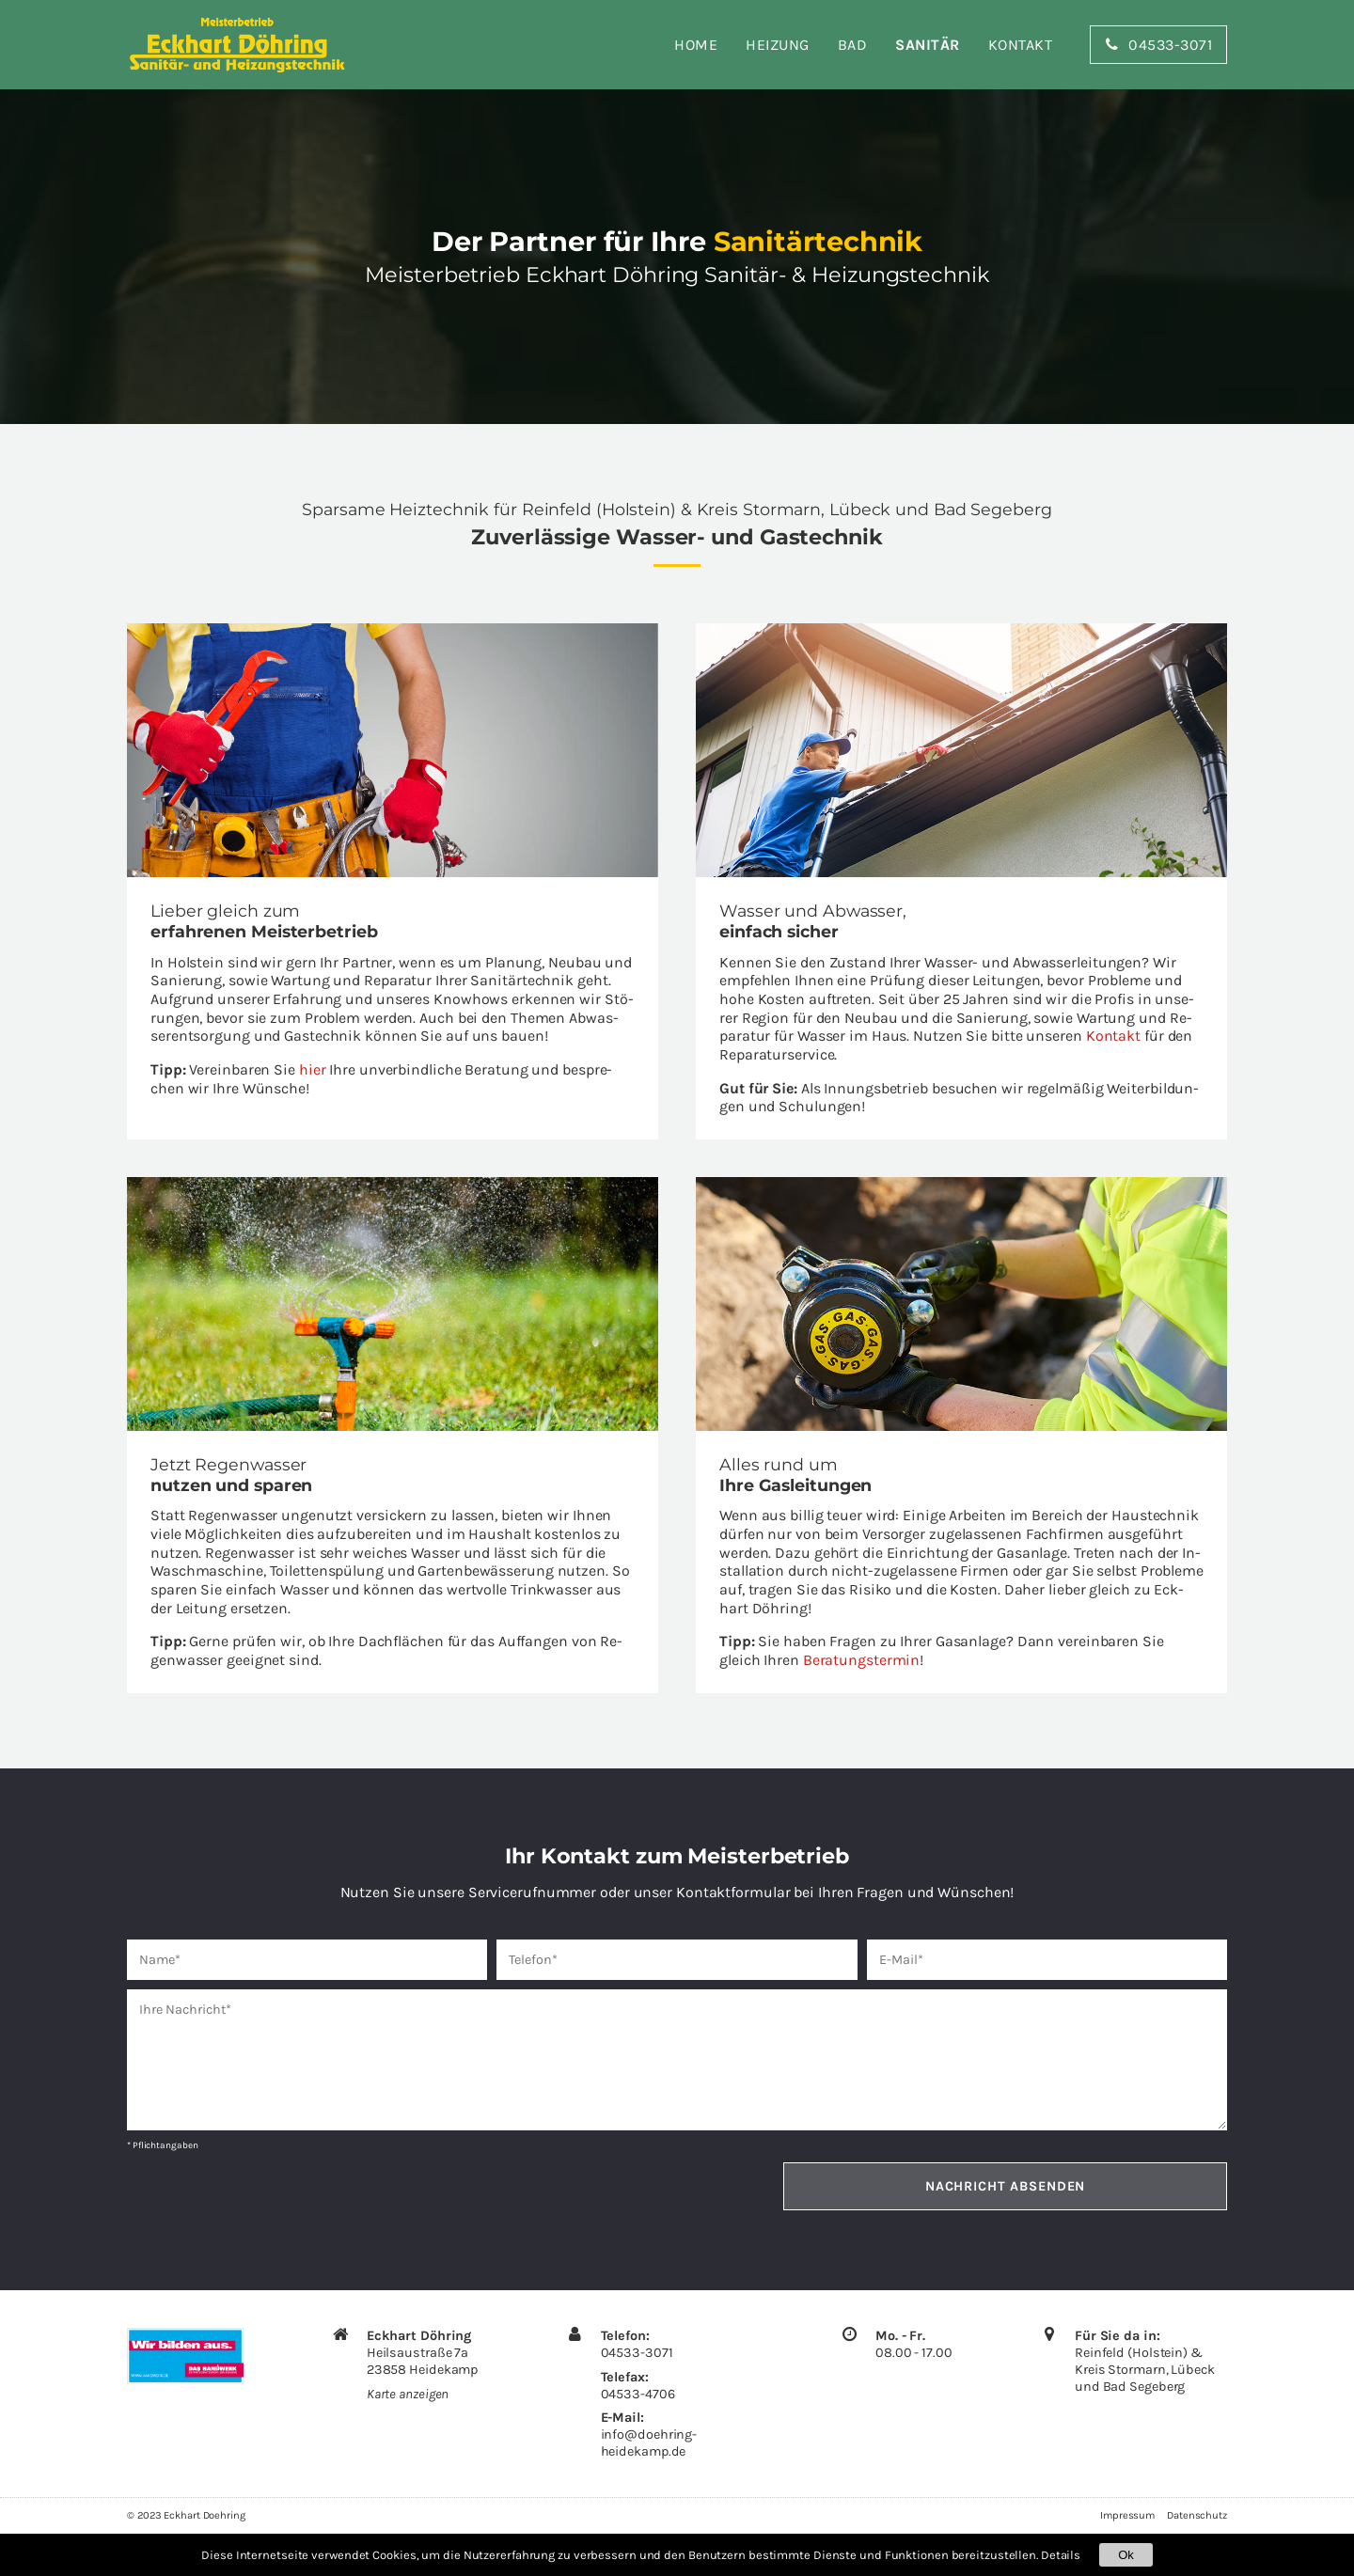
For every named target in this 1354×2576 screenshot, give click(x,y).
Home (695, 45)
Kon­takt (1113, 1036)
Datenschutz (1197, 2515)
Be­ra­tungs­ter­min (862, 1660)
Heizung (778, 45)
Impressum (1127, 2515)
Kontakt (1020, 45)
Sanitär (927, 45)
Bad (853, 45)
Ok (1126, 2555)
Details (1060, 2555)
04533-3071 (637, 2353)
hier (312, 1069)
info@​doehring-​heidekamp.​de (649, 2443)
